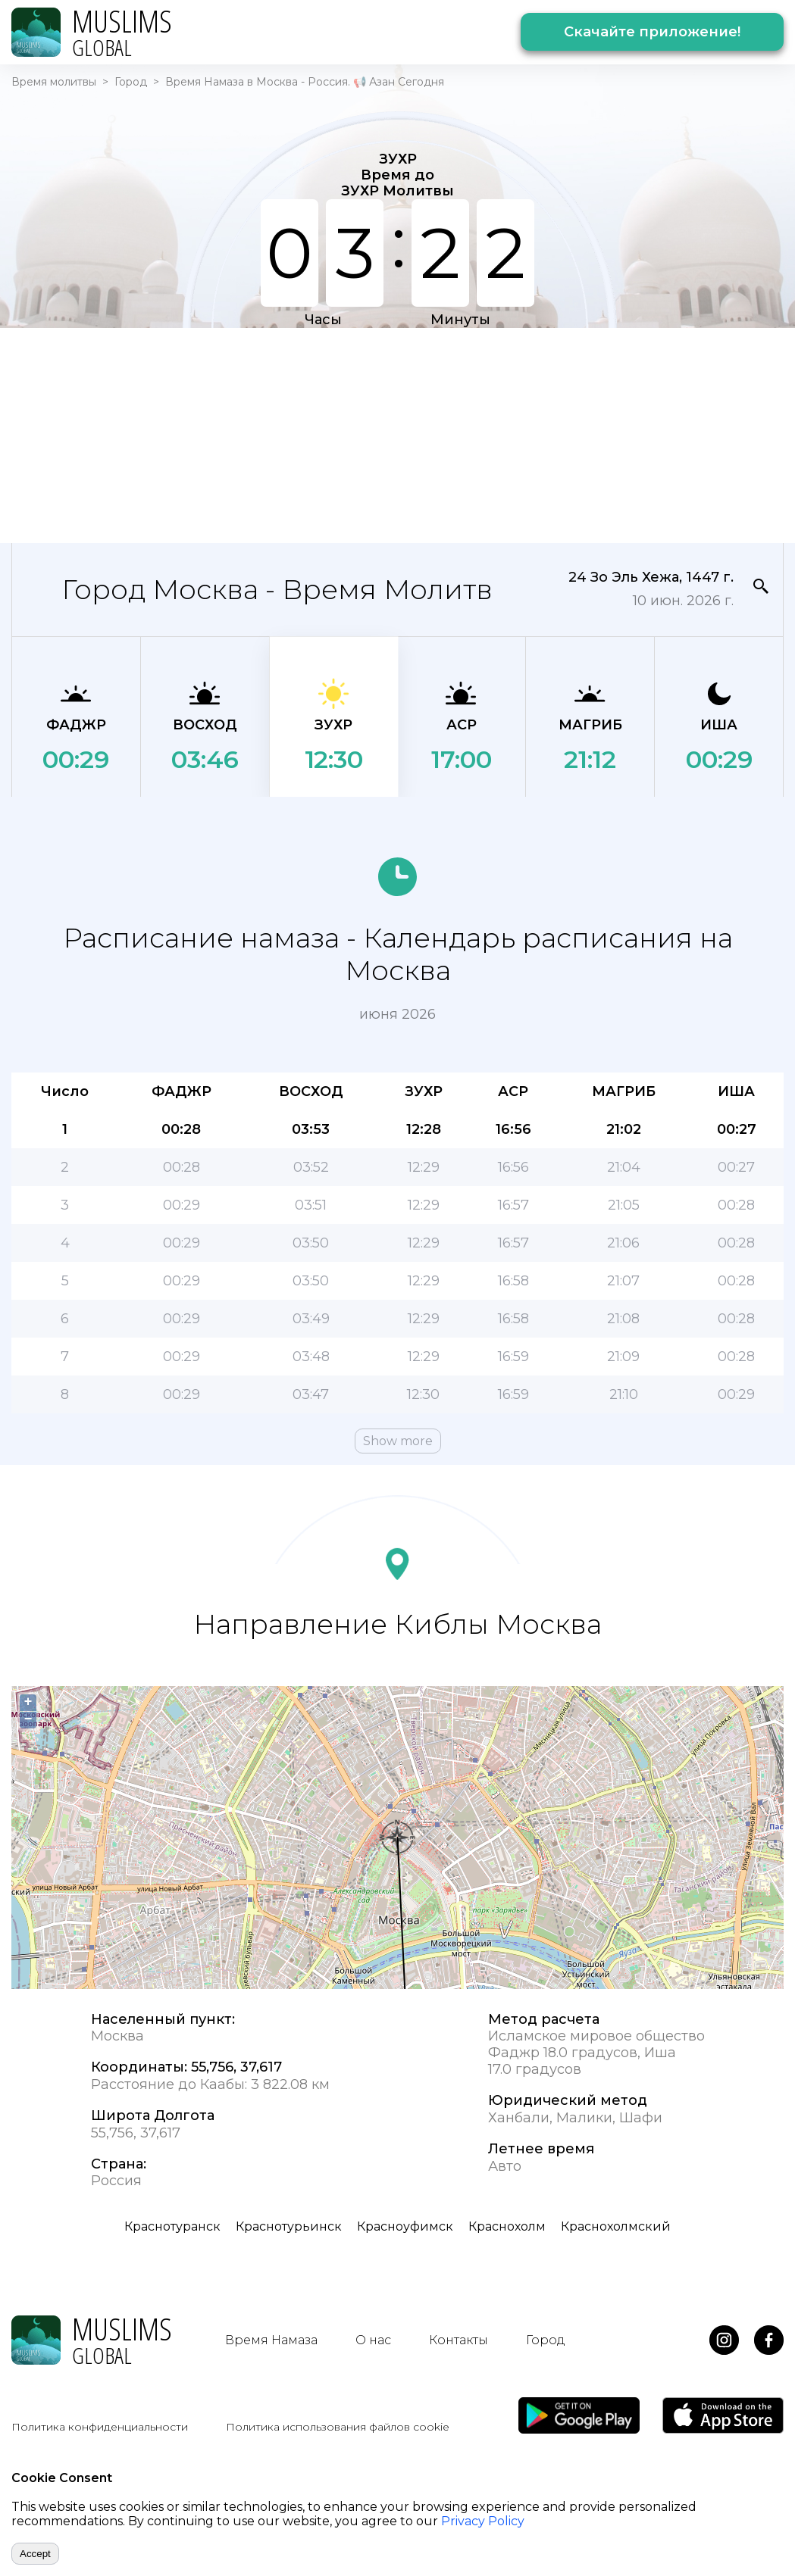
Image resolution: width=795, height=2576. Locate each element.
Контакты (458, 2340)
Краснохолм (507, 2226)
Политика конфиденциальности (99, 2427)
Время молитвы (53, 82)
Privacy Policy (482, 2521)
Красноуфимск (405, 2226)
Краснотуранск (172, 2226)
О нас (373, 2340)
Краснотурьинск (289, 2226)
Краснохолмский (616, 2226)
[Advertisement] (357, 434)
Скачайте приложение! (652, 31)
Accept (35, 2553)
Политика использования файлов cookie (337, 2427)
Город (130, 82)
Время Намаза (271, 2340)
